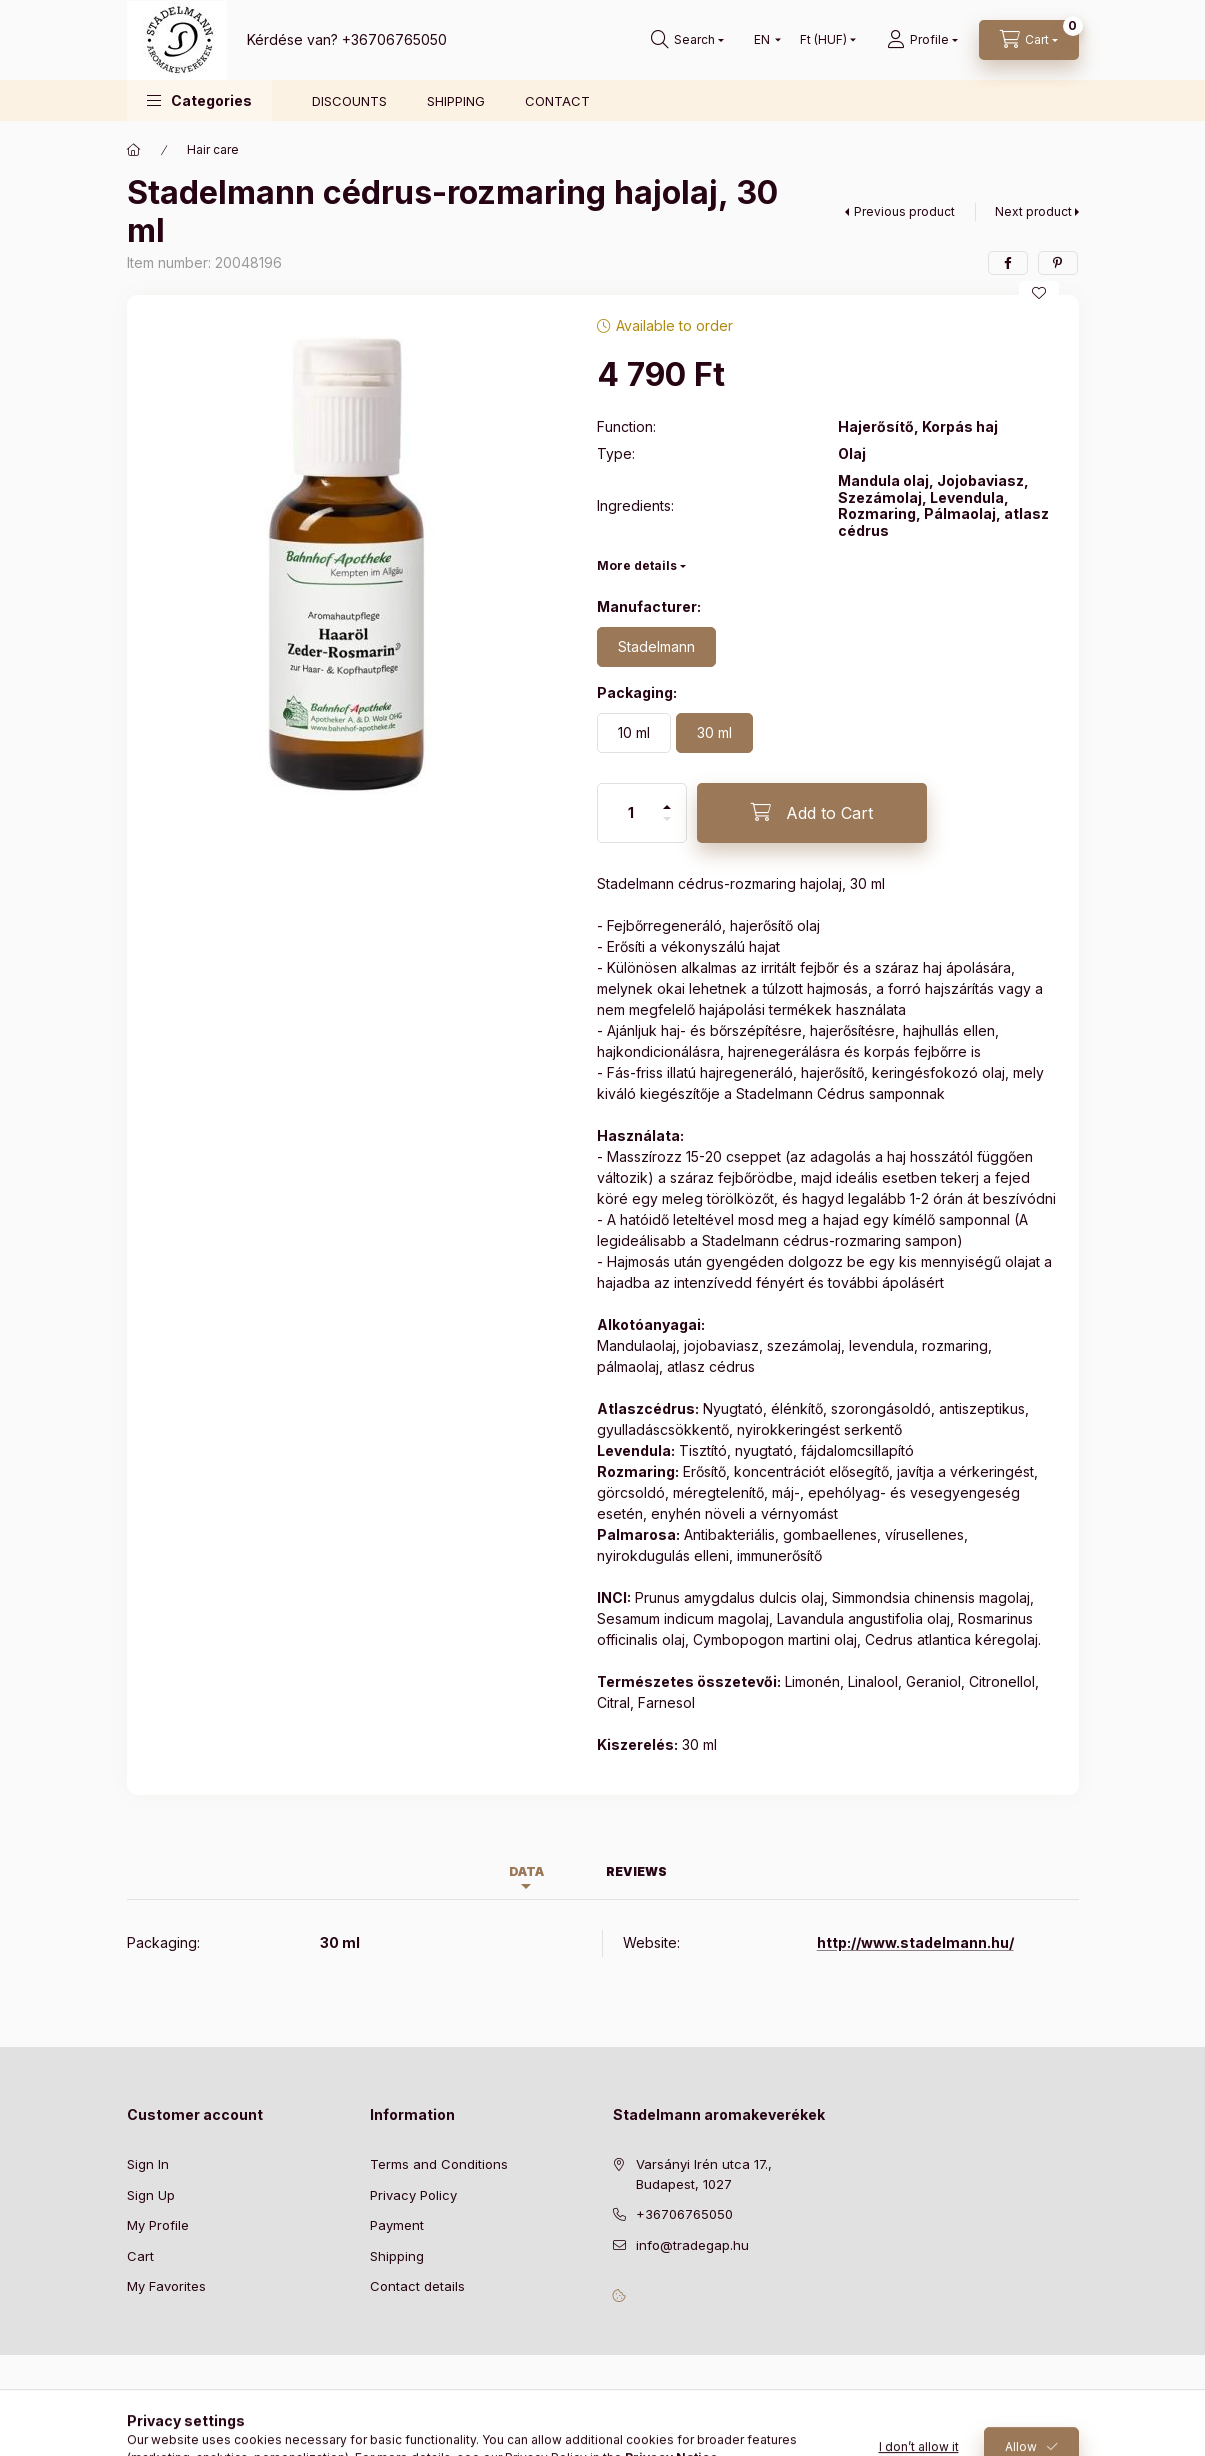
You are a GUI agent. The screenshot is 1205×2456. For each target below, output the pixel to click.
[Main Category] (134, 150)
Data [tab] (526, 1871)
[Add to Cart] (812, 813)
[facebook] (1008, 263)
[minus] (667, 827)
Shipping (397, 2256)
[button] (199, 100)
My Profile (158, 2225)
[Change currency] (823, 40)
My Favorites (166, 2286)
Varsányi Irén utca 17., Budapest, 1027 (704, 2174)
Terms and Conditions (439, 2164)
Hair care (213, 149)
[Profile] (922, 40)
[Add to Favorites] (1039, 293)
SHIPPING (456, 101)
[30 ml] (714, 733)
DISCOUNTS (349, 101)
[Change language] (763, 40)
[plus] (667, 798)
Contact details (417, 2286)
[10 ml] (634, 733)
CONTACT (557, 101)
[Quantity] (631, 813)
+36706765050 (394, 39)
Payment (397, 2225)
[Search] (687, 40)
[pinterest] (1058, 263)
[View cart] (1029, 40)
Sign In (148, 2164)
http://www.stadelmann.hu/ (915, 1942)
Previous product (904, 211)
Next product (1033, 211)
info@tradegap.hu (692, 2245)
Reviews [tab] (636, 1871)
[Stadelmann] (656, 647)
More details (637, 565)
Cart (140, 2256)
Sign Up (151, 2195)
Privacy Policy (413, 2195)
